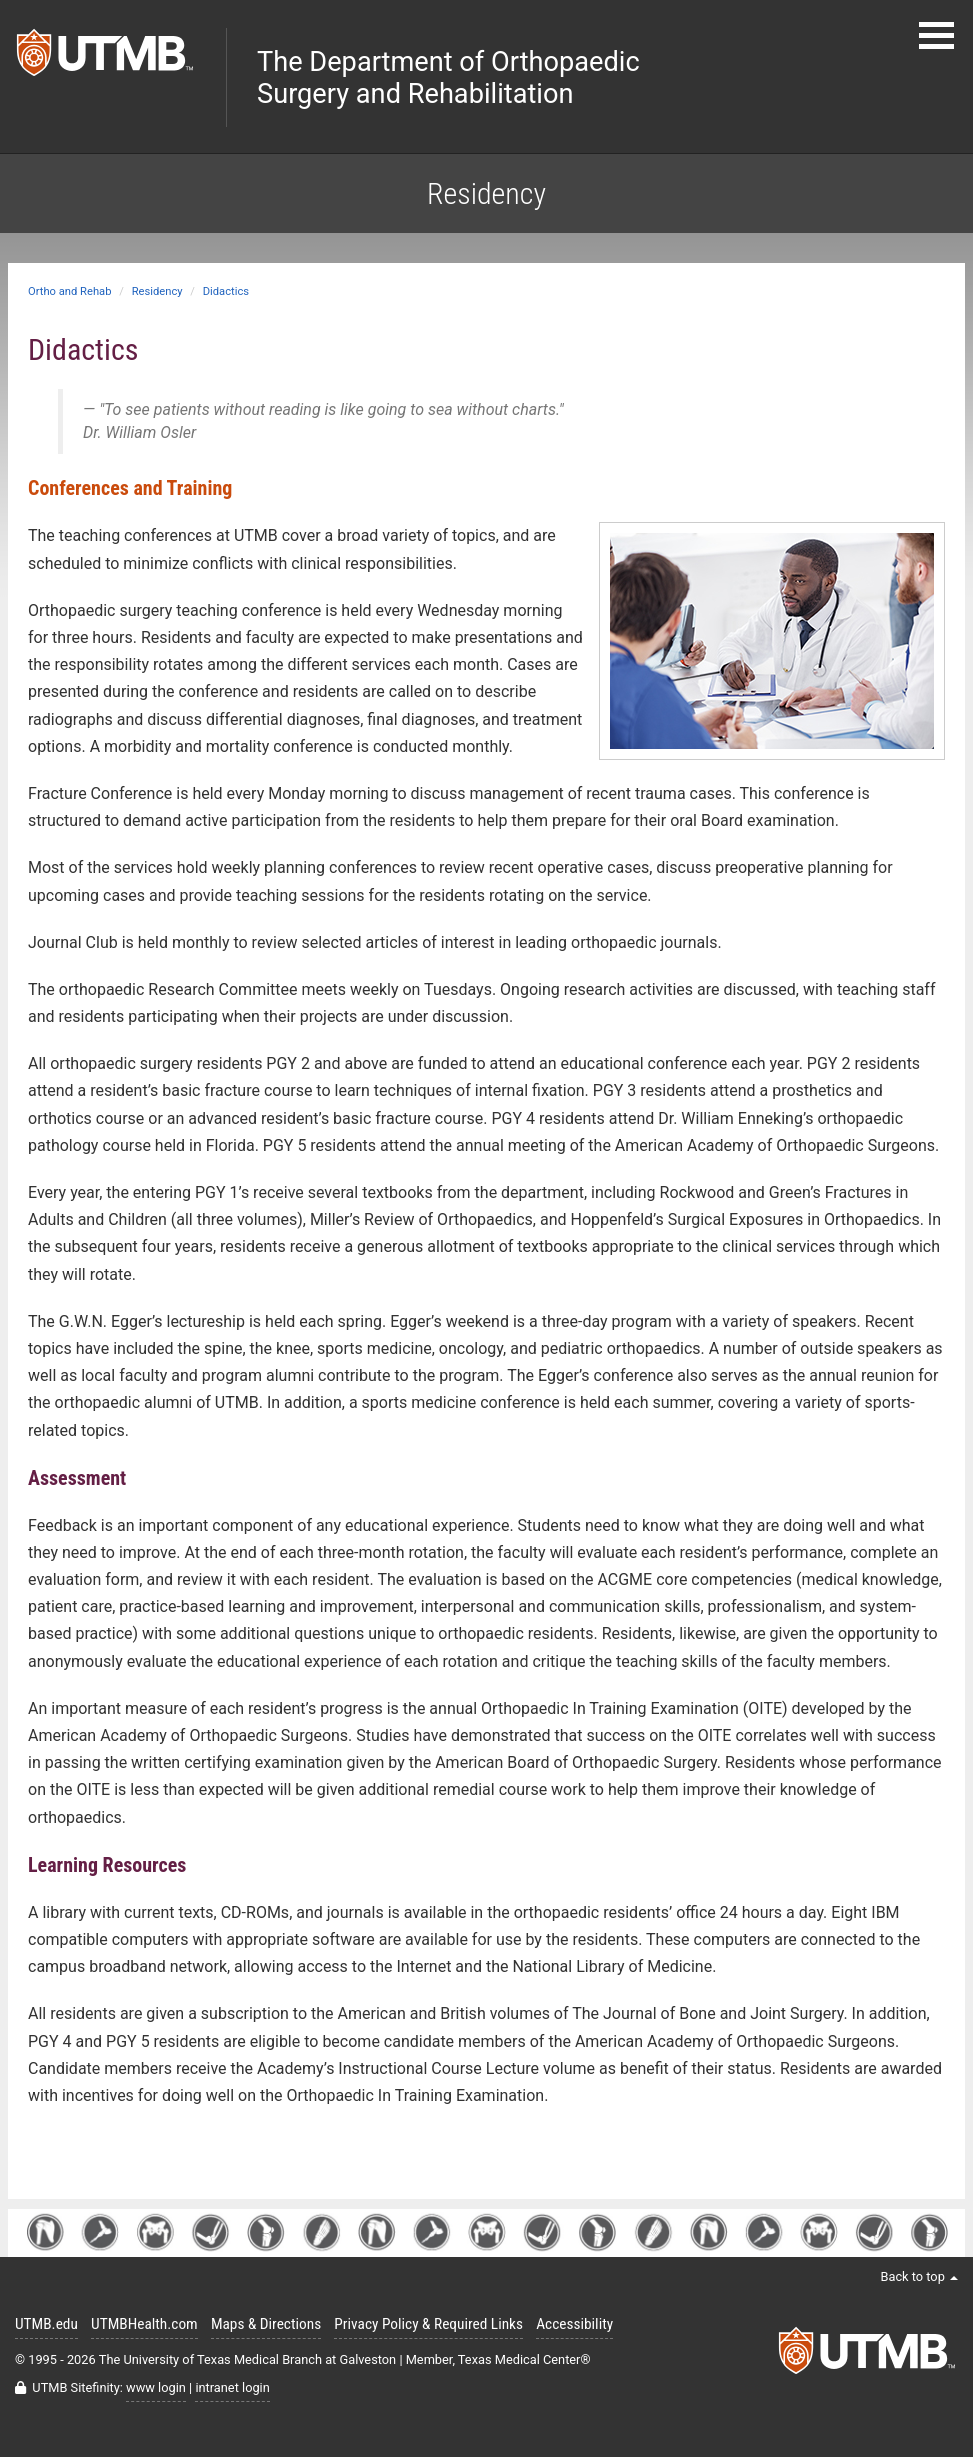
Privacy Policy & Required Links (428, 2324)
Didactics (226, 291)
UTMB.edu (46, 2324)
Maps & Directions (266, 2324)
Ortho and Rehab (69, 291)
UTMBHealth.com (144, 2324)
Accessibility (574, 2324)
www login (156, 2387)
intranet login (232, 2387)
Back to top (919, 2276)
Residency (157, 291)
